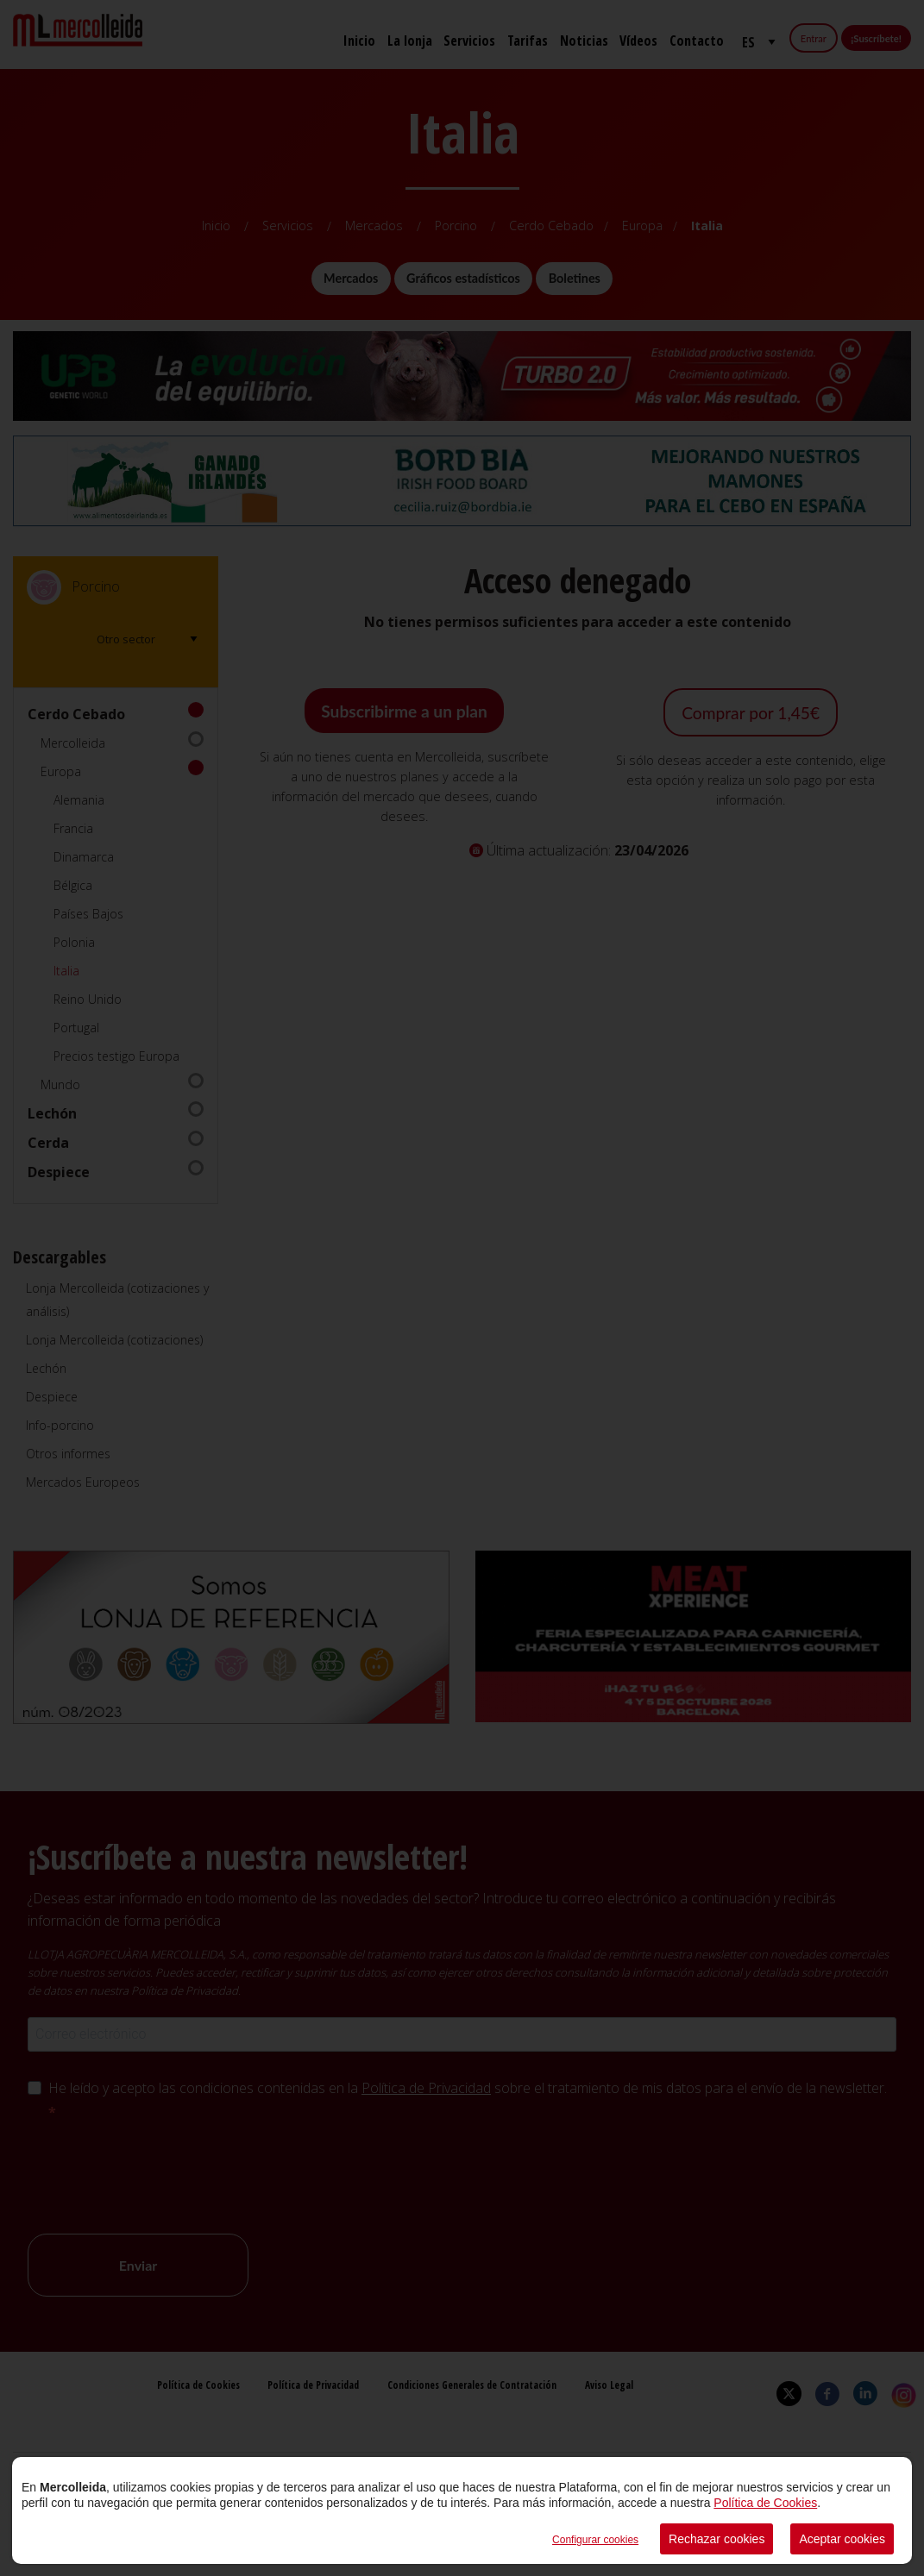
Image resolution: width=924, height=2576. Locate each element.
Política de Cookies (765, 2503)
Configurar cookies (595, 2540)
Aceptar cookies (842, 2539)
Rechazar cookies (716, 2539)
